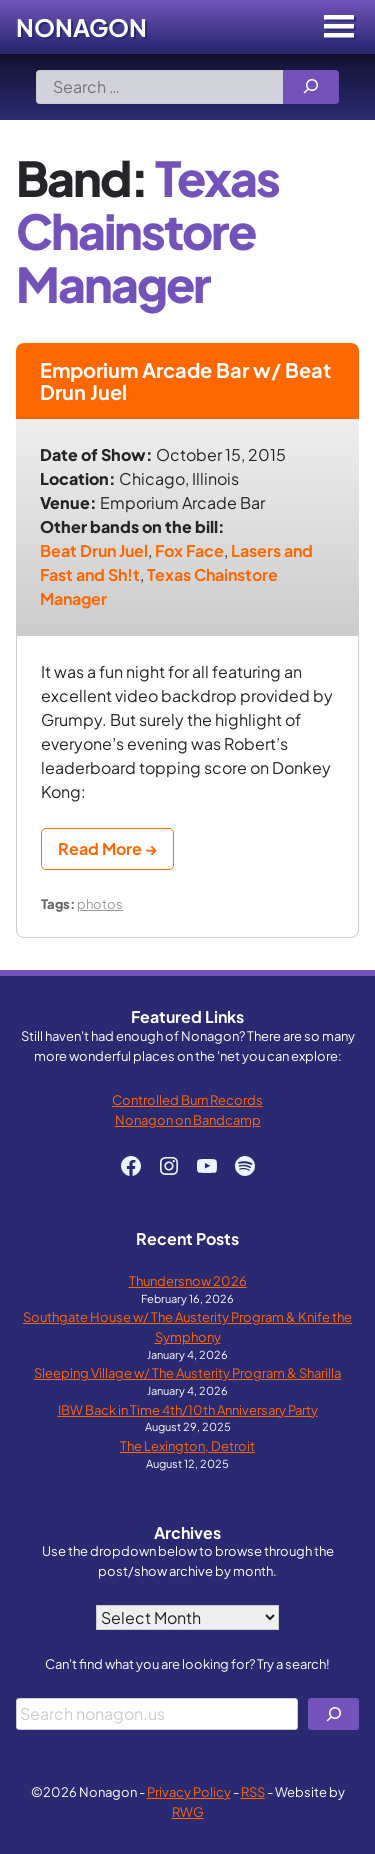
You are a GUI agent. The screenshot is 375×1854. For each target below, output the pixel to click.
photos (100, 903)
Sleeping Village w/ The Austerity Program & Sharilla (187, 1372)
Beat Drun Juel (94, 550)
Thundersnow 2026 (188, 1280)
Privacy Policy (189, 1791)
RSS (253, 1791)
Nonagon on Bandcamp (188, 1119)
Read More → (107, 848)
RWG (188, 1811)
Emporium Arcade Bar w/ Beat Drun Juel (185, 380)
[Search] (311, 87)
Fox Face (189, 550)
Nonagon (81, 27)
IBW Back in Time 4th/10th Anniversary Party (188, 1409)
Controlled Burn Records (187, 1099)
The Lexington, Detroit (187, 1445)
